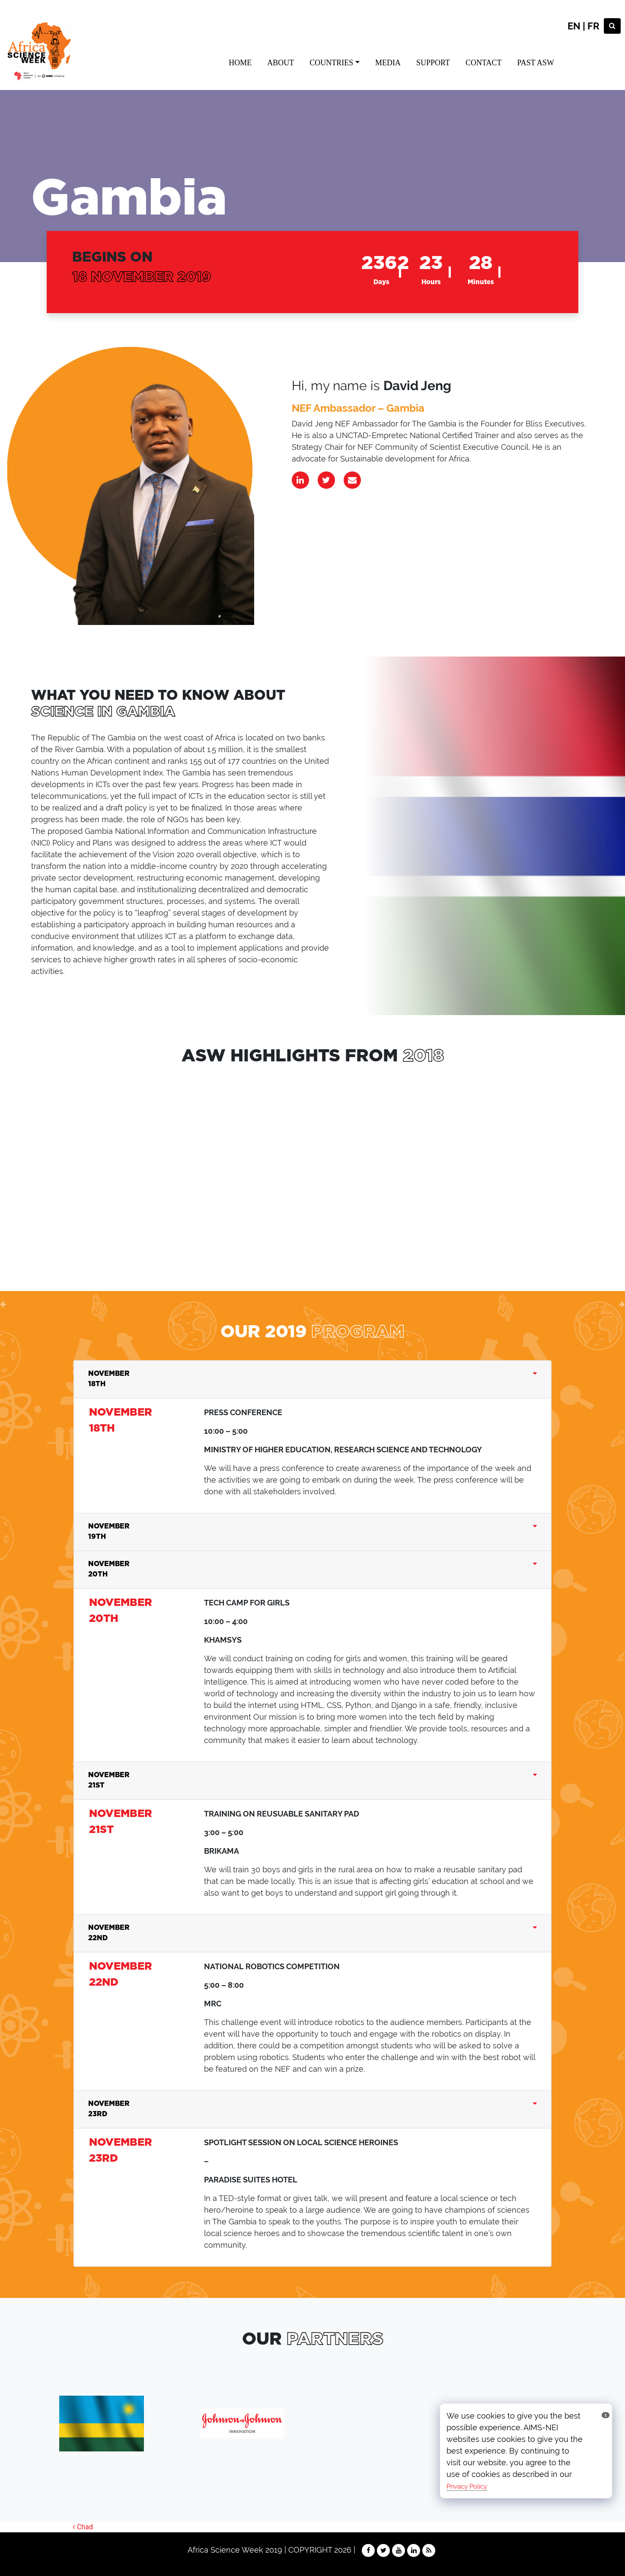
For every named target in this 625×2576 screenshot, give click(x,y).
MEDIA (388, 62)
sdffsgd (312, 1163)
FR (593, 26)
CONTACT (484, 62)
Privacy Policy (466, 2486)
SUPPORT (433, 62)
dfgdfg (144, 1163)
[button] (3, 1304)
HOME (240, 62)
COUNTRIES (331, 62)
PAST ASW (535, 62)
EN (574, 26)
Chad (83, 2527)
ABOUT (280, 62)
